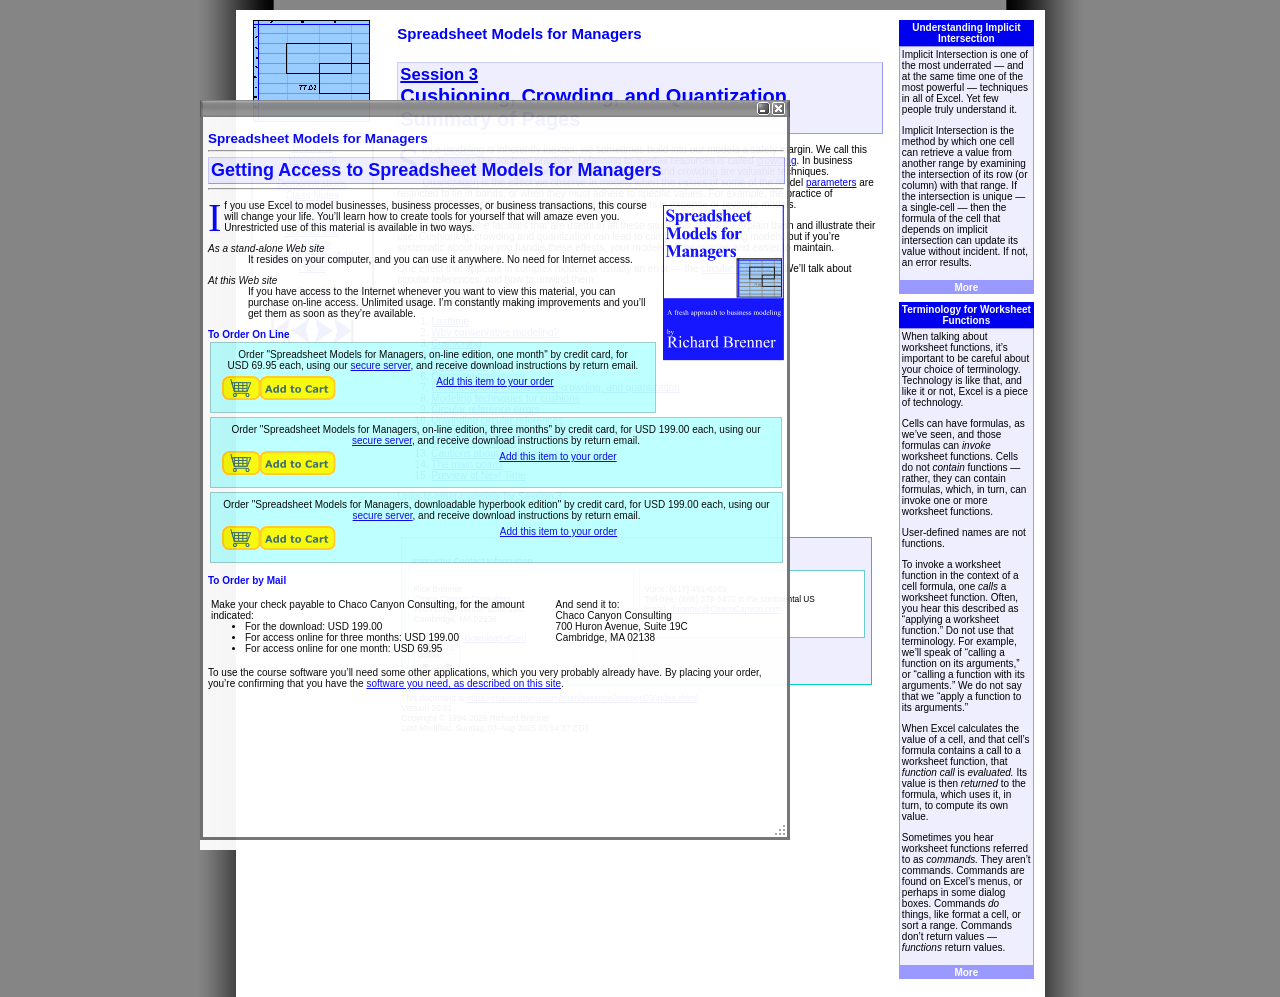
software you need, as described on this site (463, 683)
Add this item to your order (494, 381)
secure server (380, 365)
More (966, 287)
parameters (831, 182)
